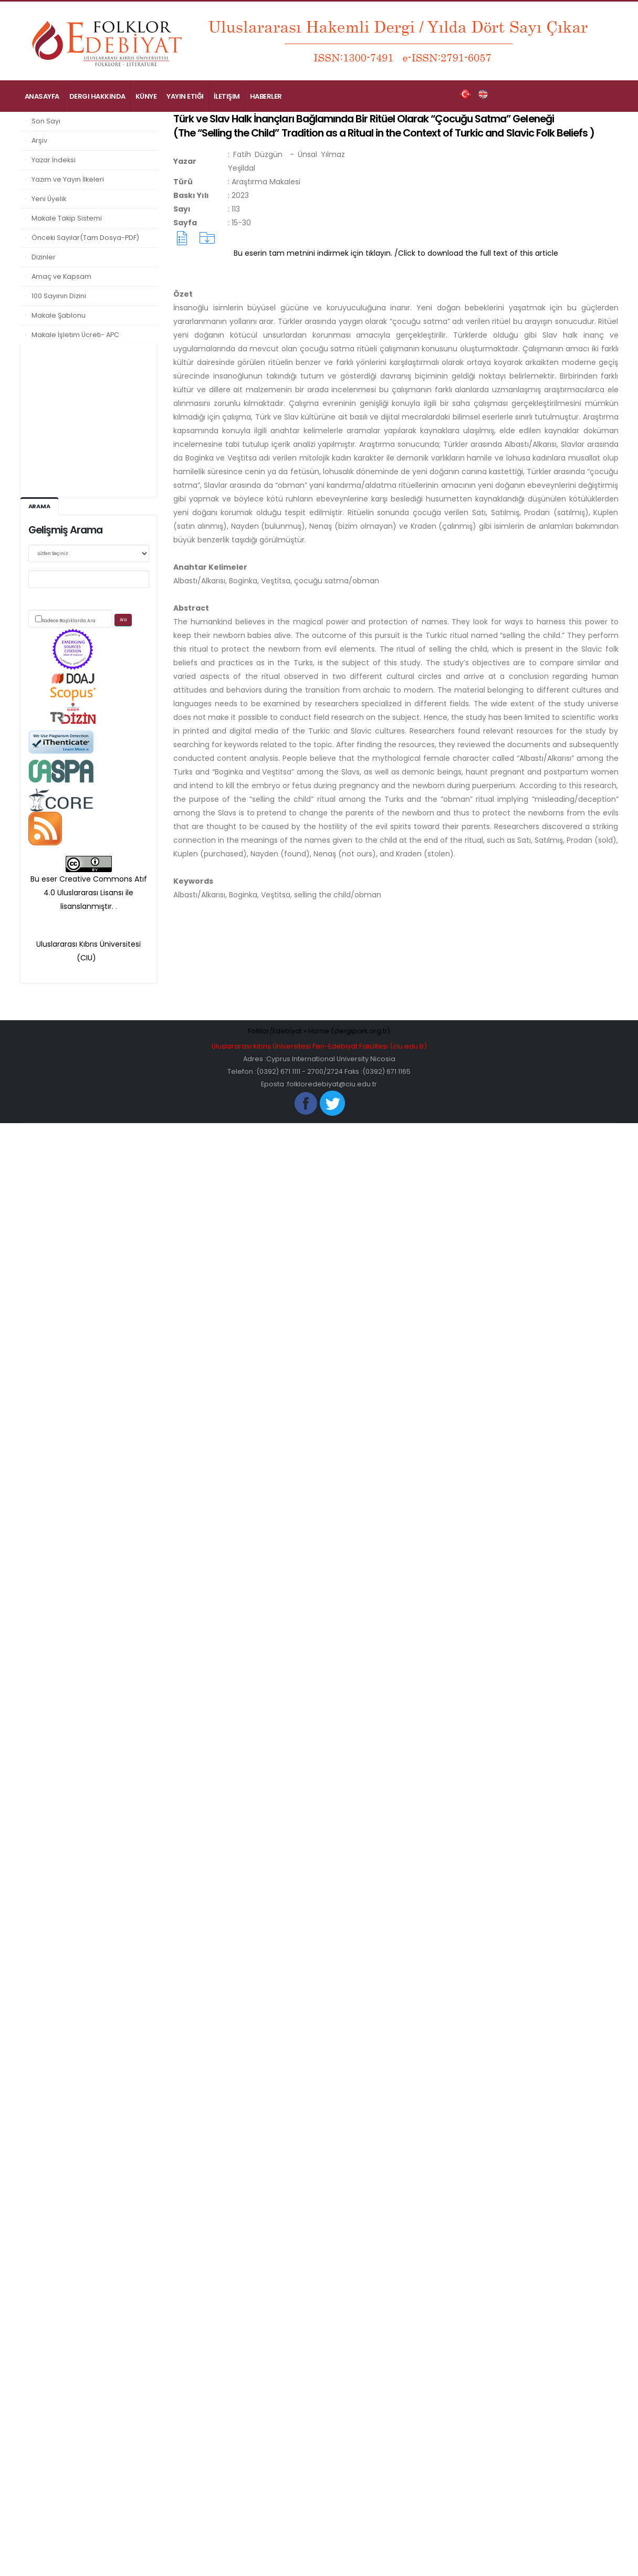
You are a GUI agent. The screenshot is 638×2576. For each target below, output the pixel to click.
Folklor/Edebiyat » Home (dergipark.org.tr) (319, 1031)
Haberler (266, 96)
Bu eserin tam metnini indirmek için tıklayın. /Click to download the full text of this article (396, 253)
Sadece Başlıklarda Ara (69, 620)
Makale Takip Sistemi (67, 218)
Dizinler (44, 257)
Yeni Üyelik (49, 198)
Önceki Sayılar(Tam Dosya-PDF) (85, 237)
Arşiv (39, 140)
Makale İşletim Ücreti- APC (75, 334)
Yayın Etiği (185, 96)
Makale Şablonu (59, 315)
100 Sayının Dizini (59, 295)
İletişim (227, 96)
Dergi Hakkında (97, 96)
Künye (146, 96)
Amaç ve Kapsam (61, 276)
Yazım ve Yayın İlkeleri (68, 179)
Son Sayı (46, 121)
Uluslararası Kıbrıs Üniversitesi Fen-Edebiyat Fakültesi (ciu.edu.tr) (319, 1046)
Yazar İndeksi (54, 159)
